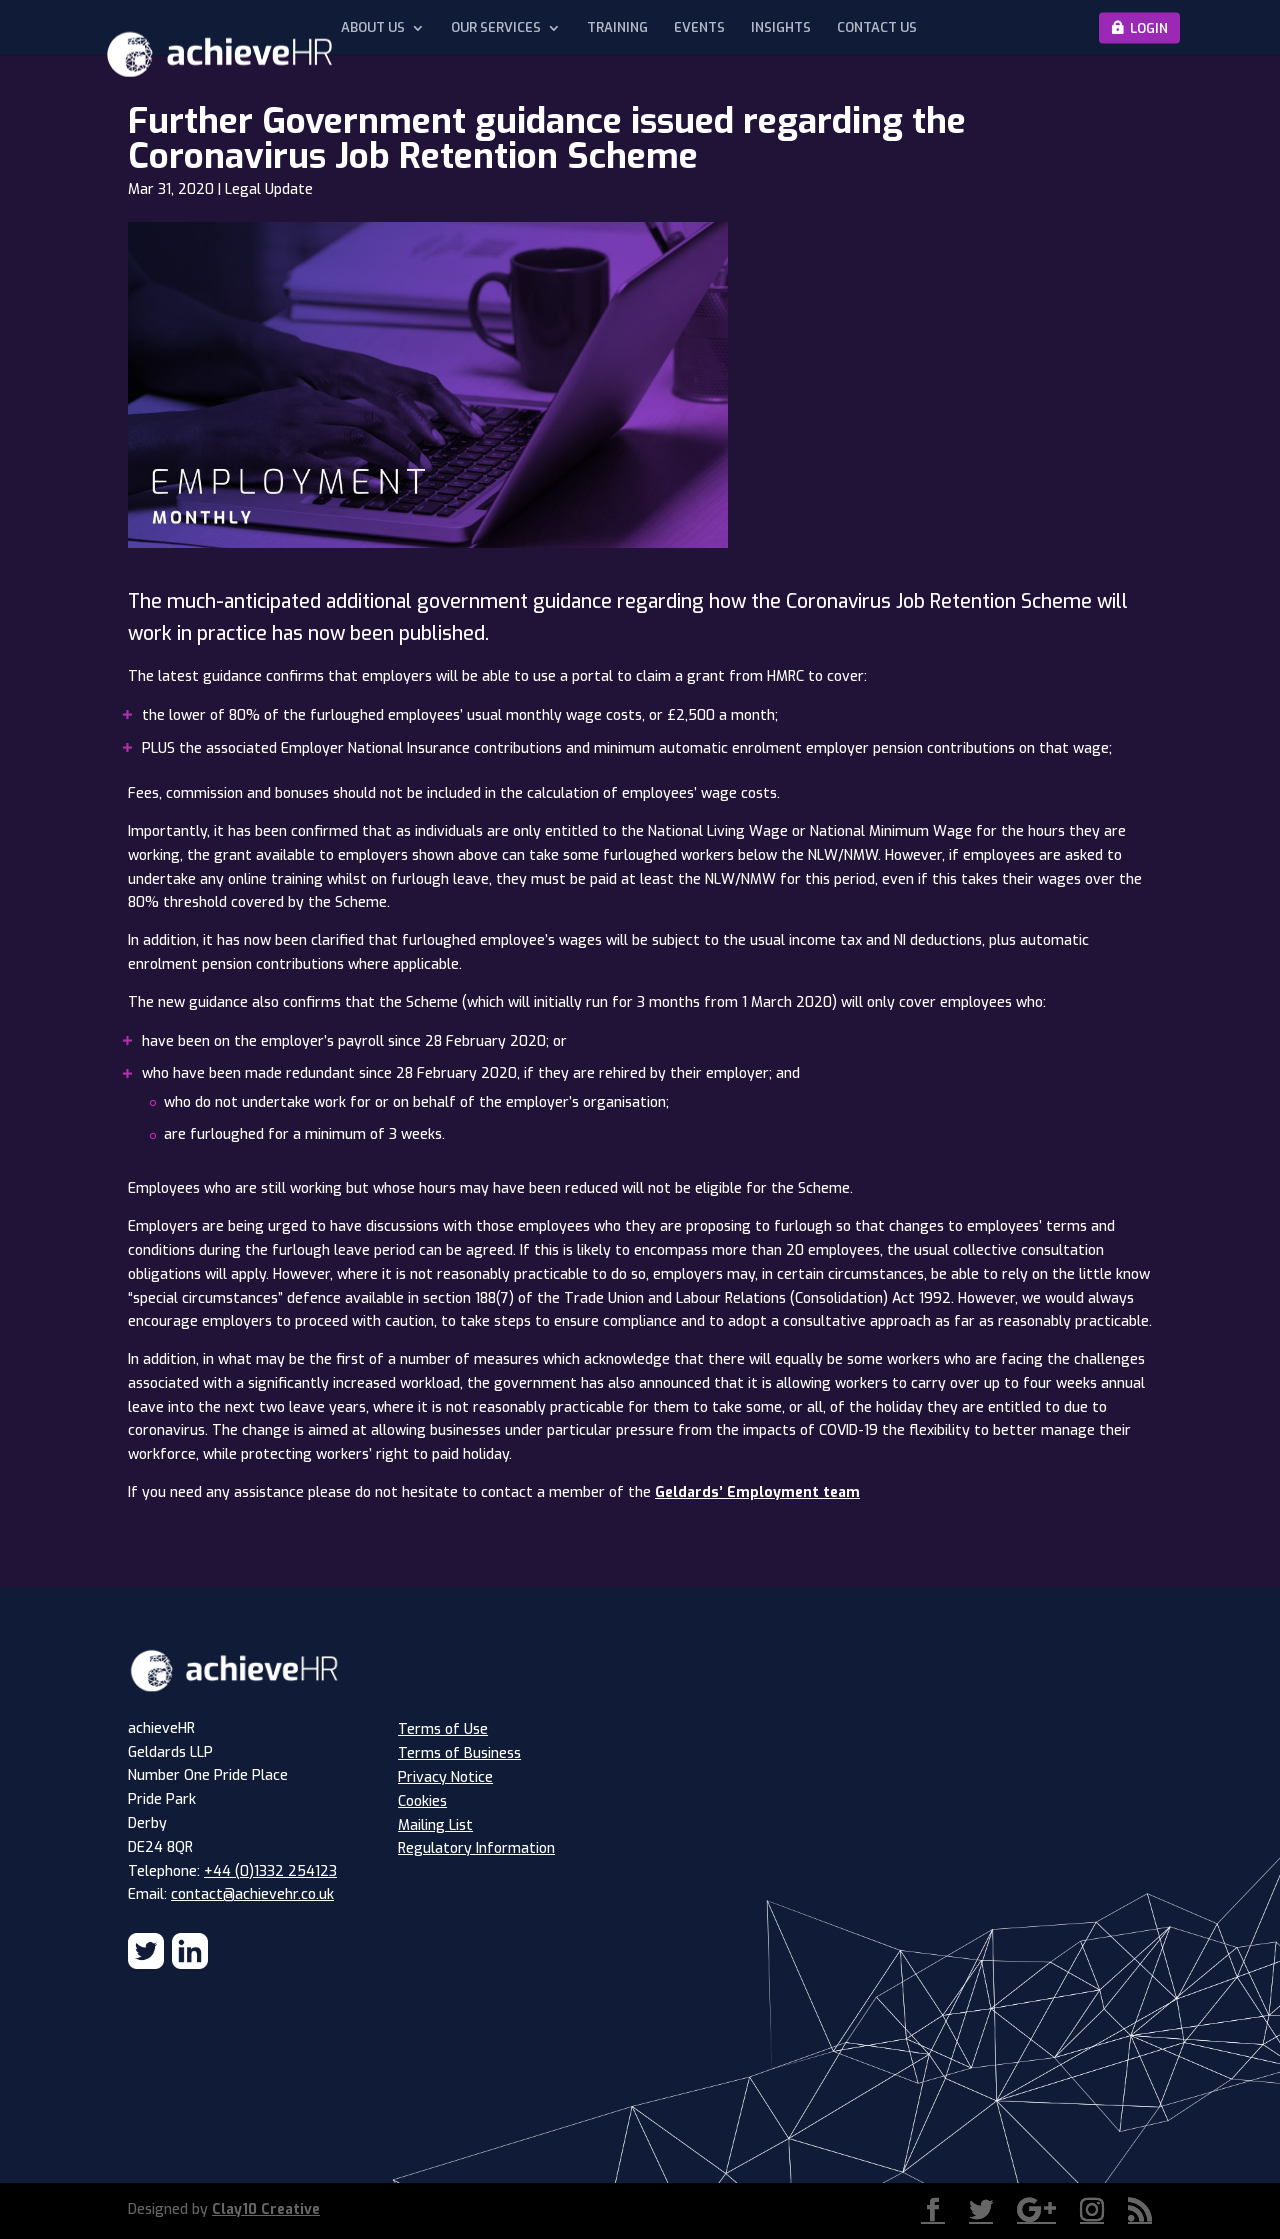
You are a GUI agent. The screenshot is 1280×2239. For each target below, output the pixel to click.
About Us (373, 28)
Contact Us (877, 28)
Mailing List (435, 1825)
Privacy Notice (445, 1777)
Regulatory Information (476, 1848)
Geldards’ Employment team (757, 1492)
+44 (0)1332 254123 (270, 1871)
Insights (781, 28)
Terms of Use (443, 1729)
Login (1149, 27)
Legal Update (269, 189)
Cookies (422, 1801)
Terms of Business (459, 1753)
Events (699, 28)
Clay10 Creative (266, 2209)
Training (617, 28)
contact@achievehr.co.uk (252, 1894)
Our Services (496, 28)
